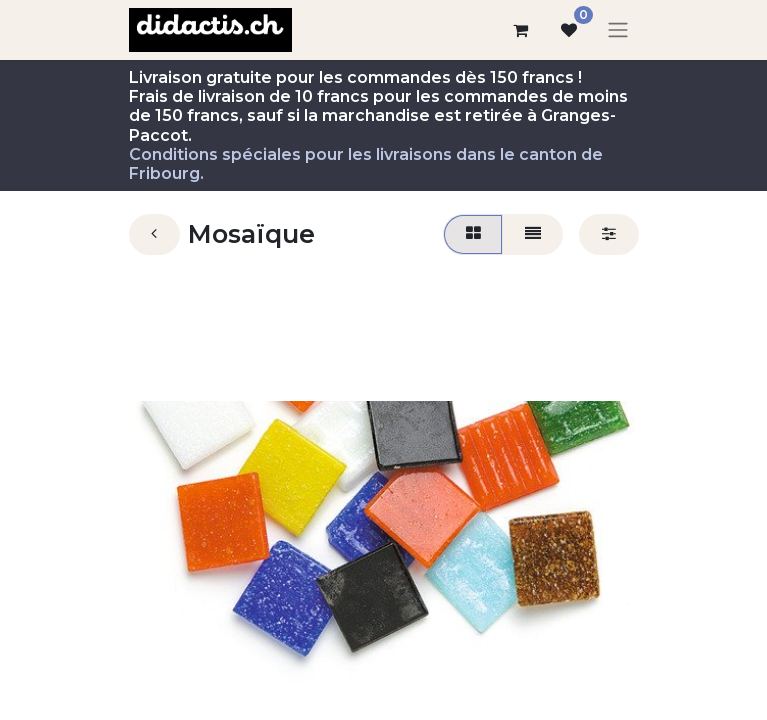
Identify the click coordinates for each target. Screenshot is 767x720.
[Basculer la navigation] (618, 30)
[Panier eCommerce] (521, 30)
